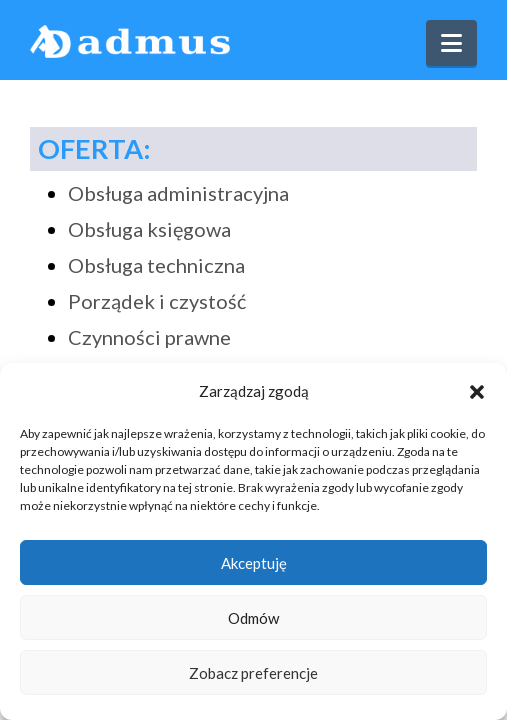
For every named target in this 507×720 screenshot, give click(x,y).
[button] (477, 392)
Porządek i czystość (157, 301)
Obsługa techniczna (156, 265)
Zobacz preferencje (253, 673)
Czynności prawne (149, 337)
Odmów (253, 618)
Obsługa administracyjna (178, 193)
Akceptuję (254, 563)
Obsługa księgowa (149, 229)
